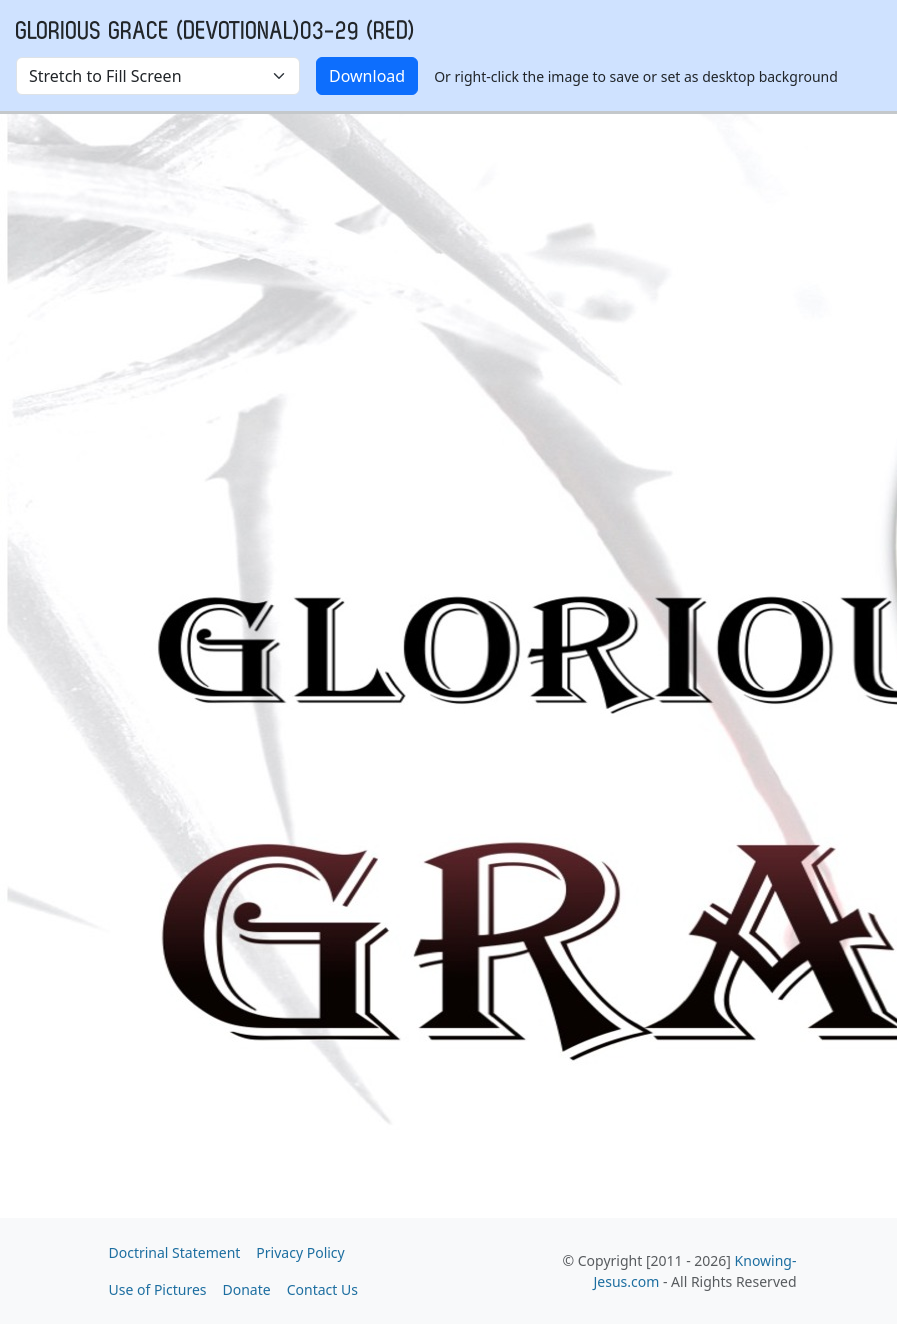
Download (367, 76)
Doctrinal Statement (175, 1252)
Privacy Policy (300, 1252)
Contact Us (322, 1289)
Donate (247, 1289)
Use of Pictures (158, 1289)
